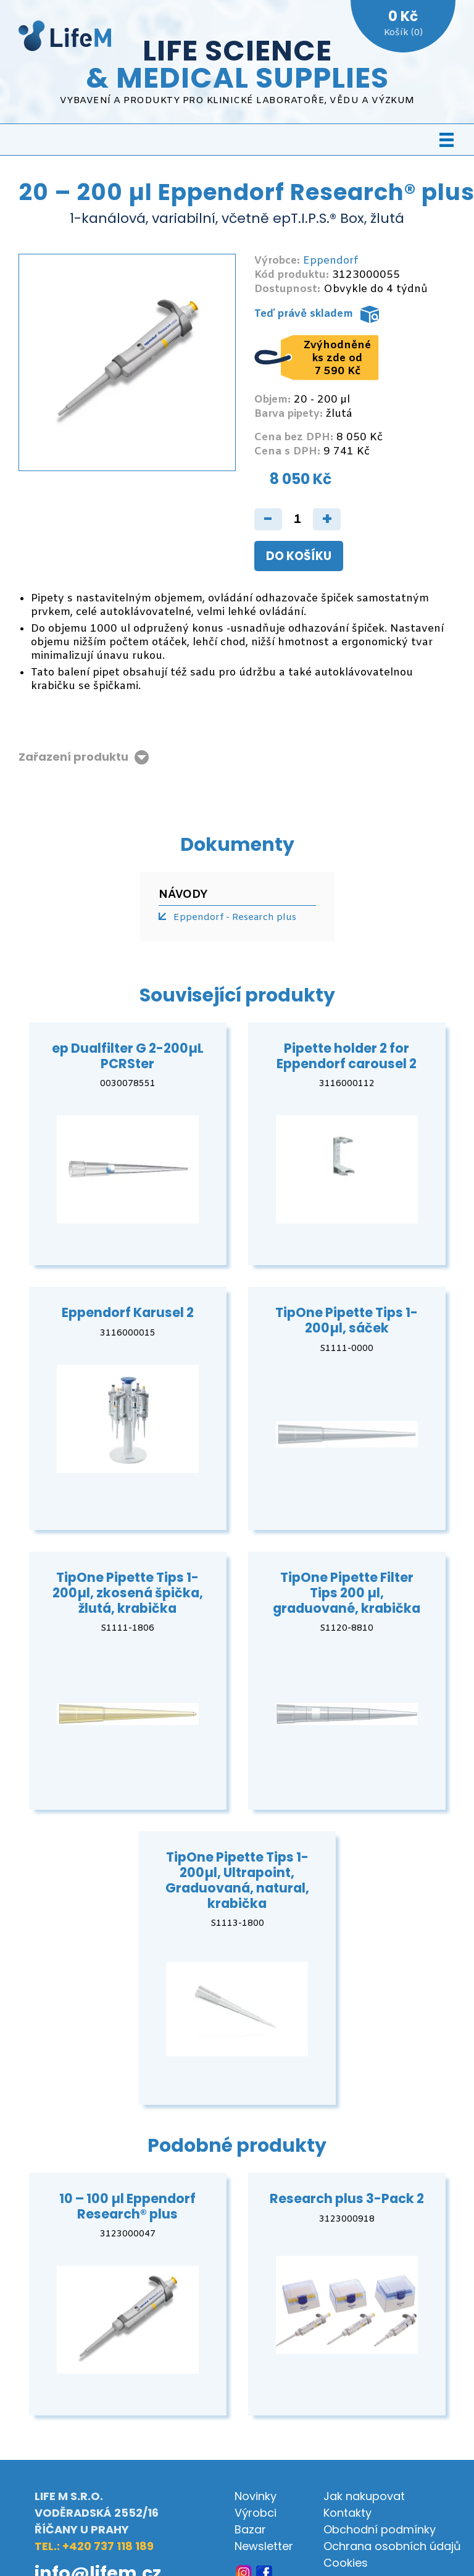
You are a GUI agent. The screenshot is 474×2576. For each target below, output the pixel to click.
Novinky (255, 2496)
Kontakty (347, 2512)
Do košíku (298, 556)
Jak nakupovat (364, 2496)
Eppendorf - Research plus (234, 917)
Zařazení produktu (73, 757)
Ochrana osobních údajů (392, 2546)
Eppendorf (330, 261)
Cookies (345, 2562)
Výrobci (255, 2512)
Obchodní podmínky (379, 2529)
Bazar (250, 2529)
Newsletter (264, 2546)
